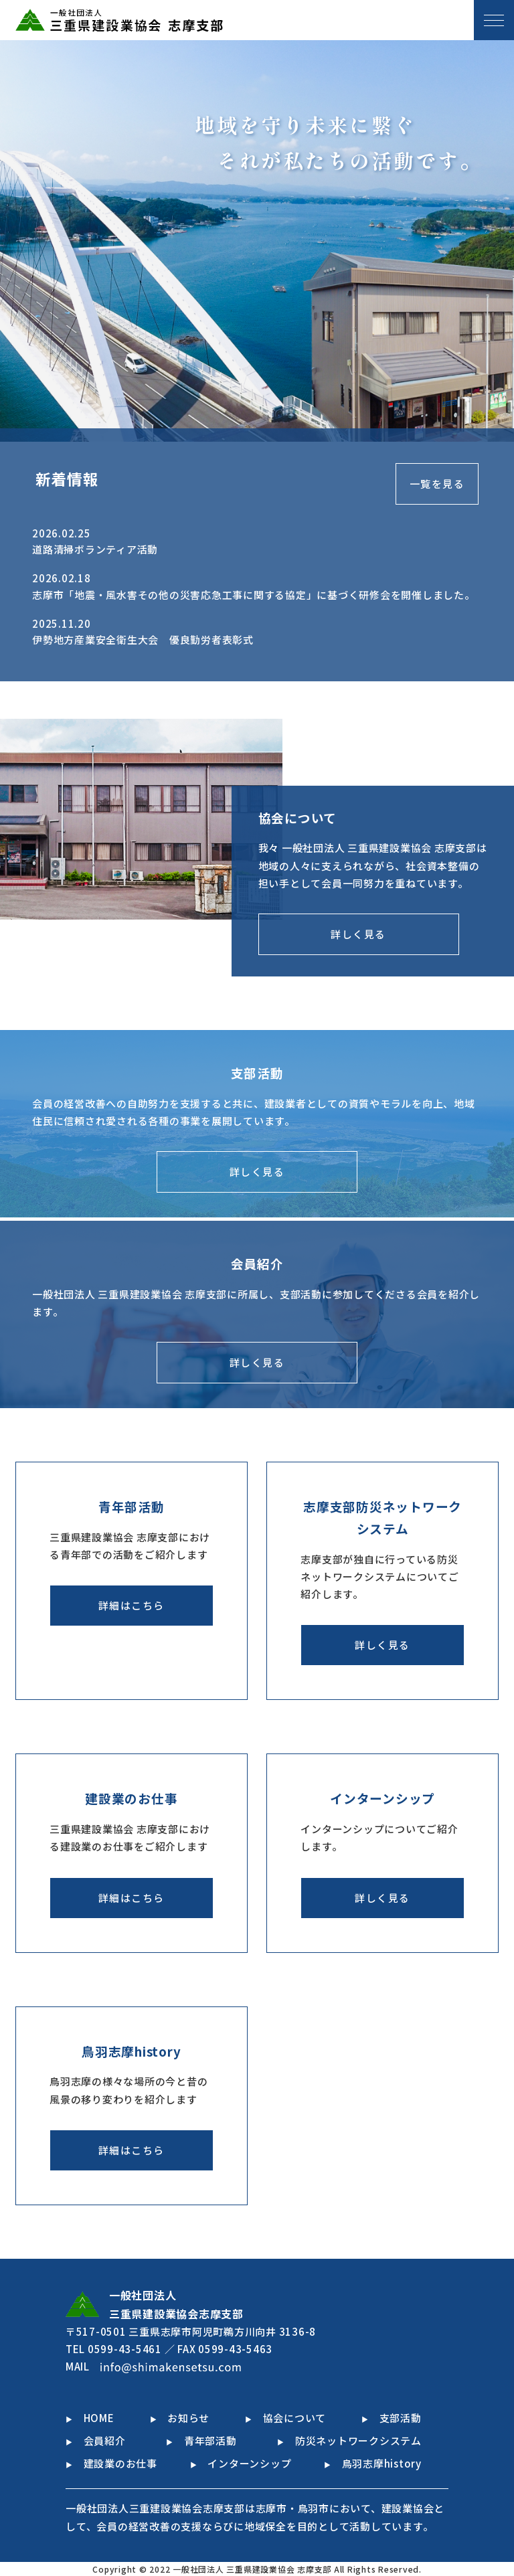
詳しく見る (358, 934)
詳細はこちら (131, 1605)
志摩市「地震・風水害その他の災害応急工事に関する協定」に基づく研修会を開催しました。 (253, 595)
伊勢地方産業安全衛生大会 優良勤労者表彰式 (143, 639)
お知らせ (180, 2418)
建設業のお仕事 (111, 2463)
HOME (90, 2418)
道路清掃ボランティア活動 (95, 549)
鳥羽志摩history (373, 2463)
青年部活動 (201, 2440)
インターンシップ (241, 2463)
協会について (285, 2418)
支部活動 (391, 2418)
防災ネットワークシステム (349, 2440)
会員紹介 (96, 2440)
